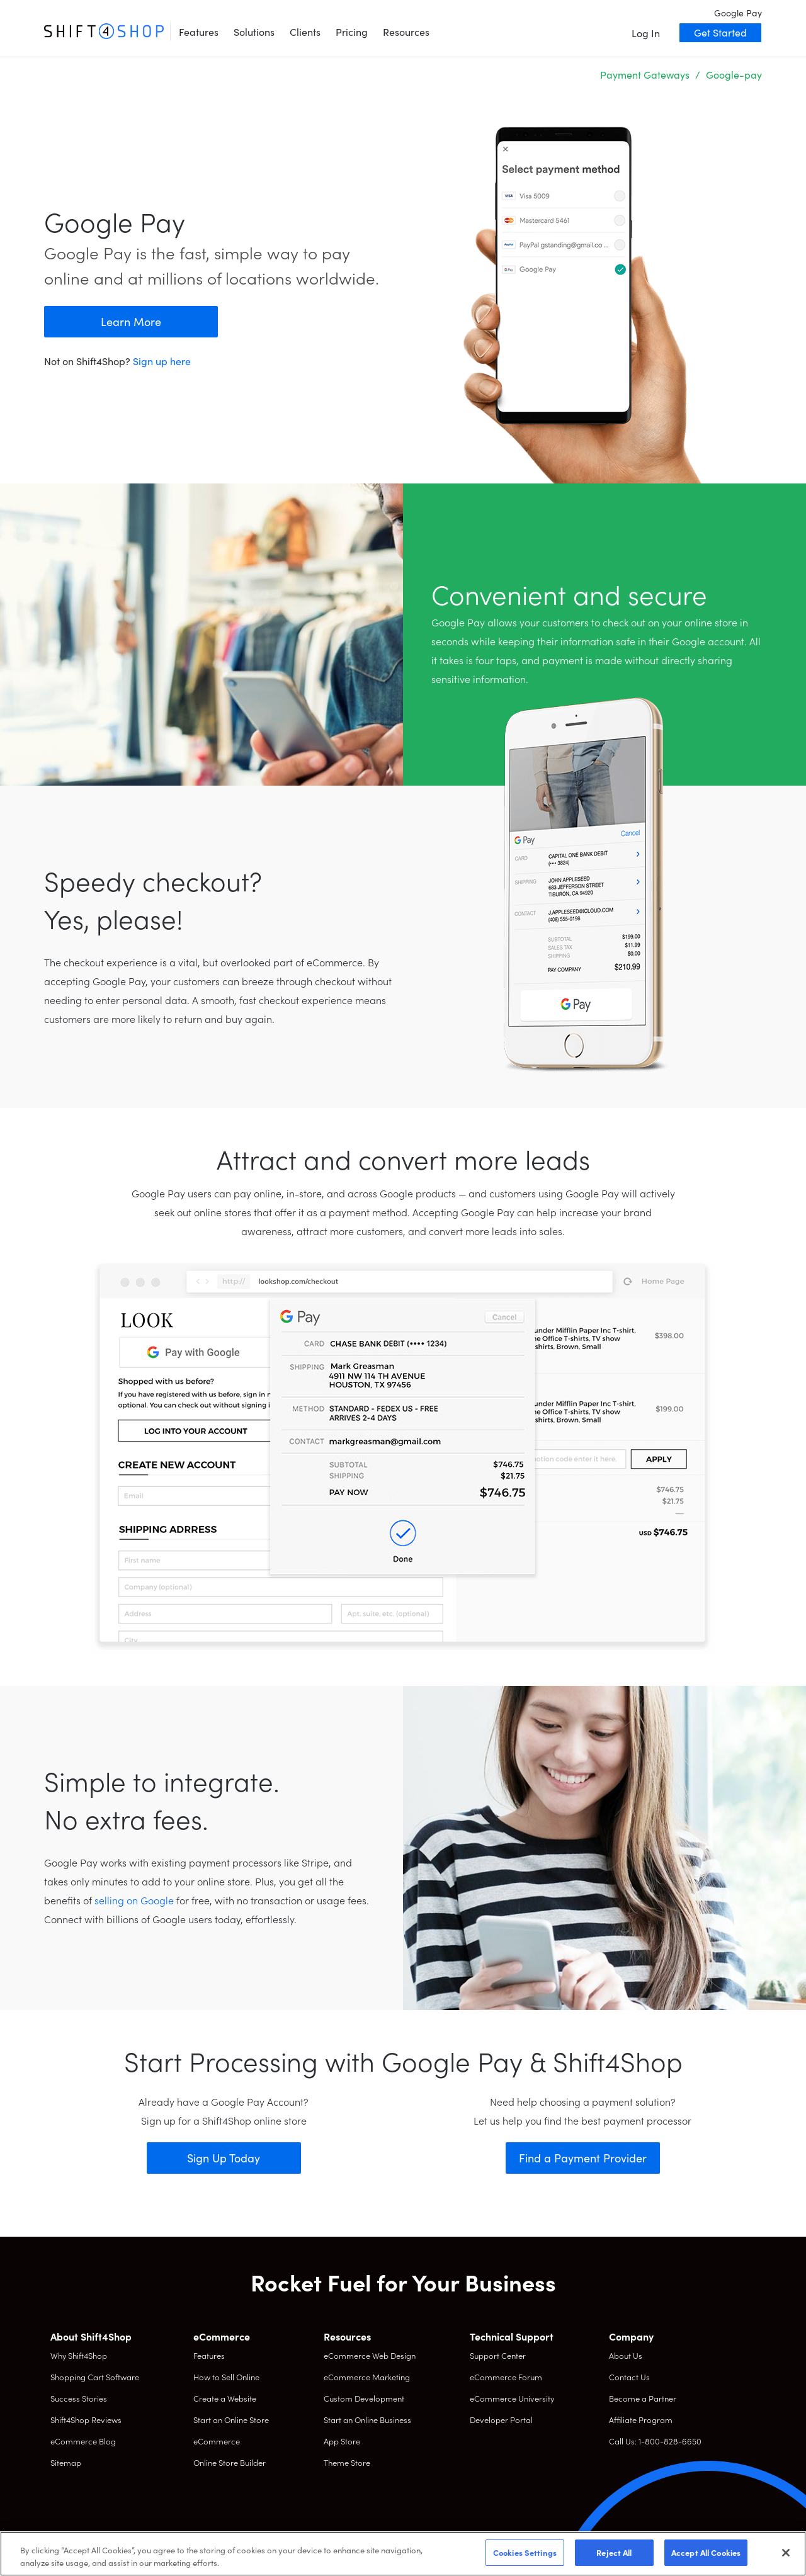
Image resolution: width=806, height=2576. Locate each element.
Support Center (498, 2355)
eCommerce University (512, 2398)
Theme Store (347, 2462)
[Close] (786, 2553)
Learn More (131, 321)
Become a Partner (642, 2398)
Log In (646, 33)
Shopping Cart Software (94, 2377)
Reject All (614, 2552)
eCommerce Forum (506, 2377)
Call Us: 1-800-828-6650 (655, 2441)
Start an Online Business (367, 2420)
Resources (406, 31)
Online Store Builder (229, 2462)
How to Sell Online (226, 2377)
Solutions (254, 31)
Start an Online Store (231, 2420)
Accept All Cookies (706, 2552)
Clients (305, 31)
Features (199, 31)
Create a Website (224, 2398)
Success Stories (78, 2398)
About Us (625, 2355)
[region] (403, 2553)
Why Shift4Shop (78, 2355)
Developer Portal (501, 2420)
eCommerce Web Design (370, 2355)
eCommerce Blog (83, 2441)
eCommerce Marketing (367, 2377)
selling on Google (134, 1900)
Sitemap (65, 2462)
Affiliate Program (641, 2420)
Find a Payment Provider (583, 2158)
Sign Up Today (223, 2158)
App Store (342, 2441)
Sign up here (162, 361)
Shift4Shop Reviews (86, 2420)
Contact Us (629, 2377)
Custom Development (364, 2398)
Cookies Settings (525, 2552)
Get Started (720, 32)
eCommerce (216, 2441)
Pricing (352, 31)
